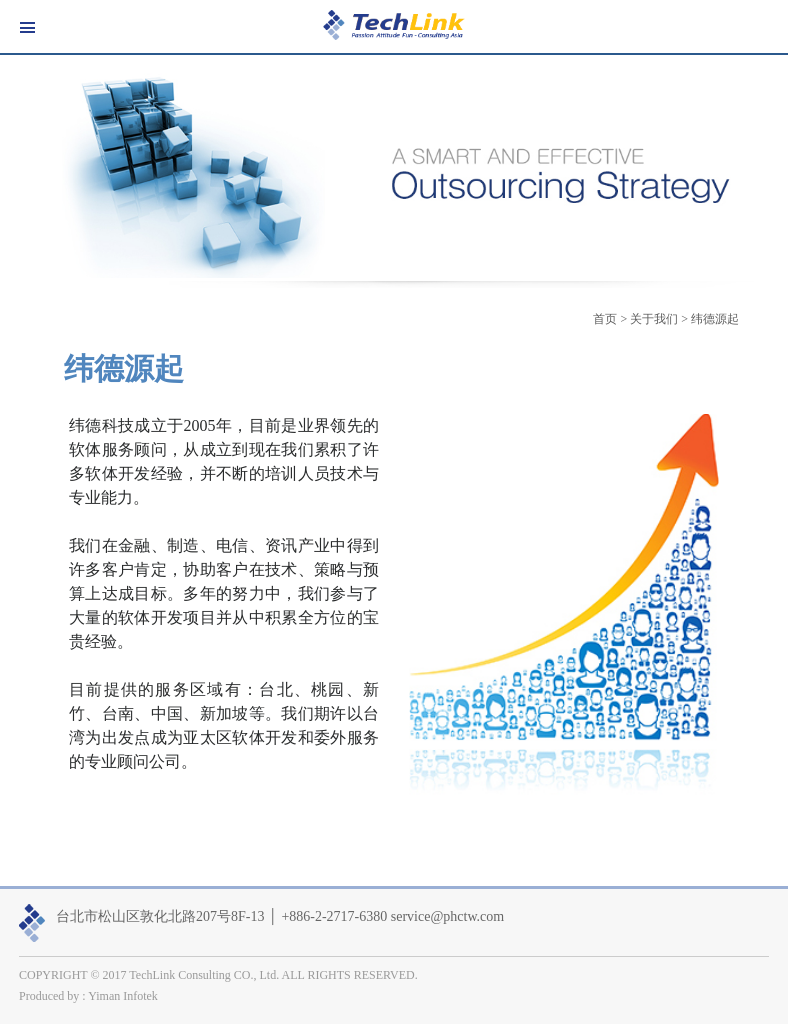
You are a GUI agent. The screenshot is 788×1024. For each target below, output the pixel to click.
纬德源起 (715, 319)
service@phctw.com (447, 916)
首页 (605, 319)
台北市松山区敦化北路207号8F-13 (160, 916)
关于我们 (654, 319)
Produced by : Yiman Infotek (88, 996)
